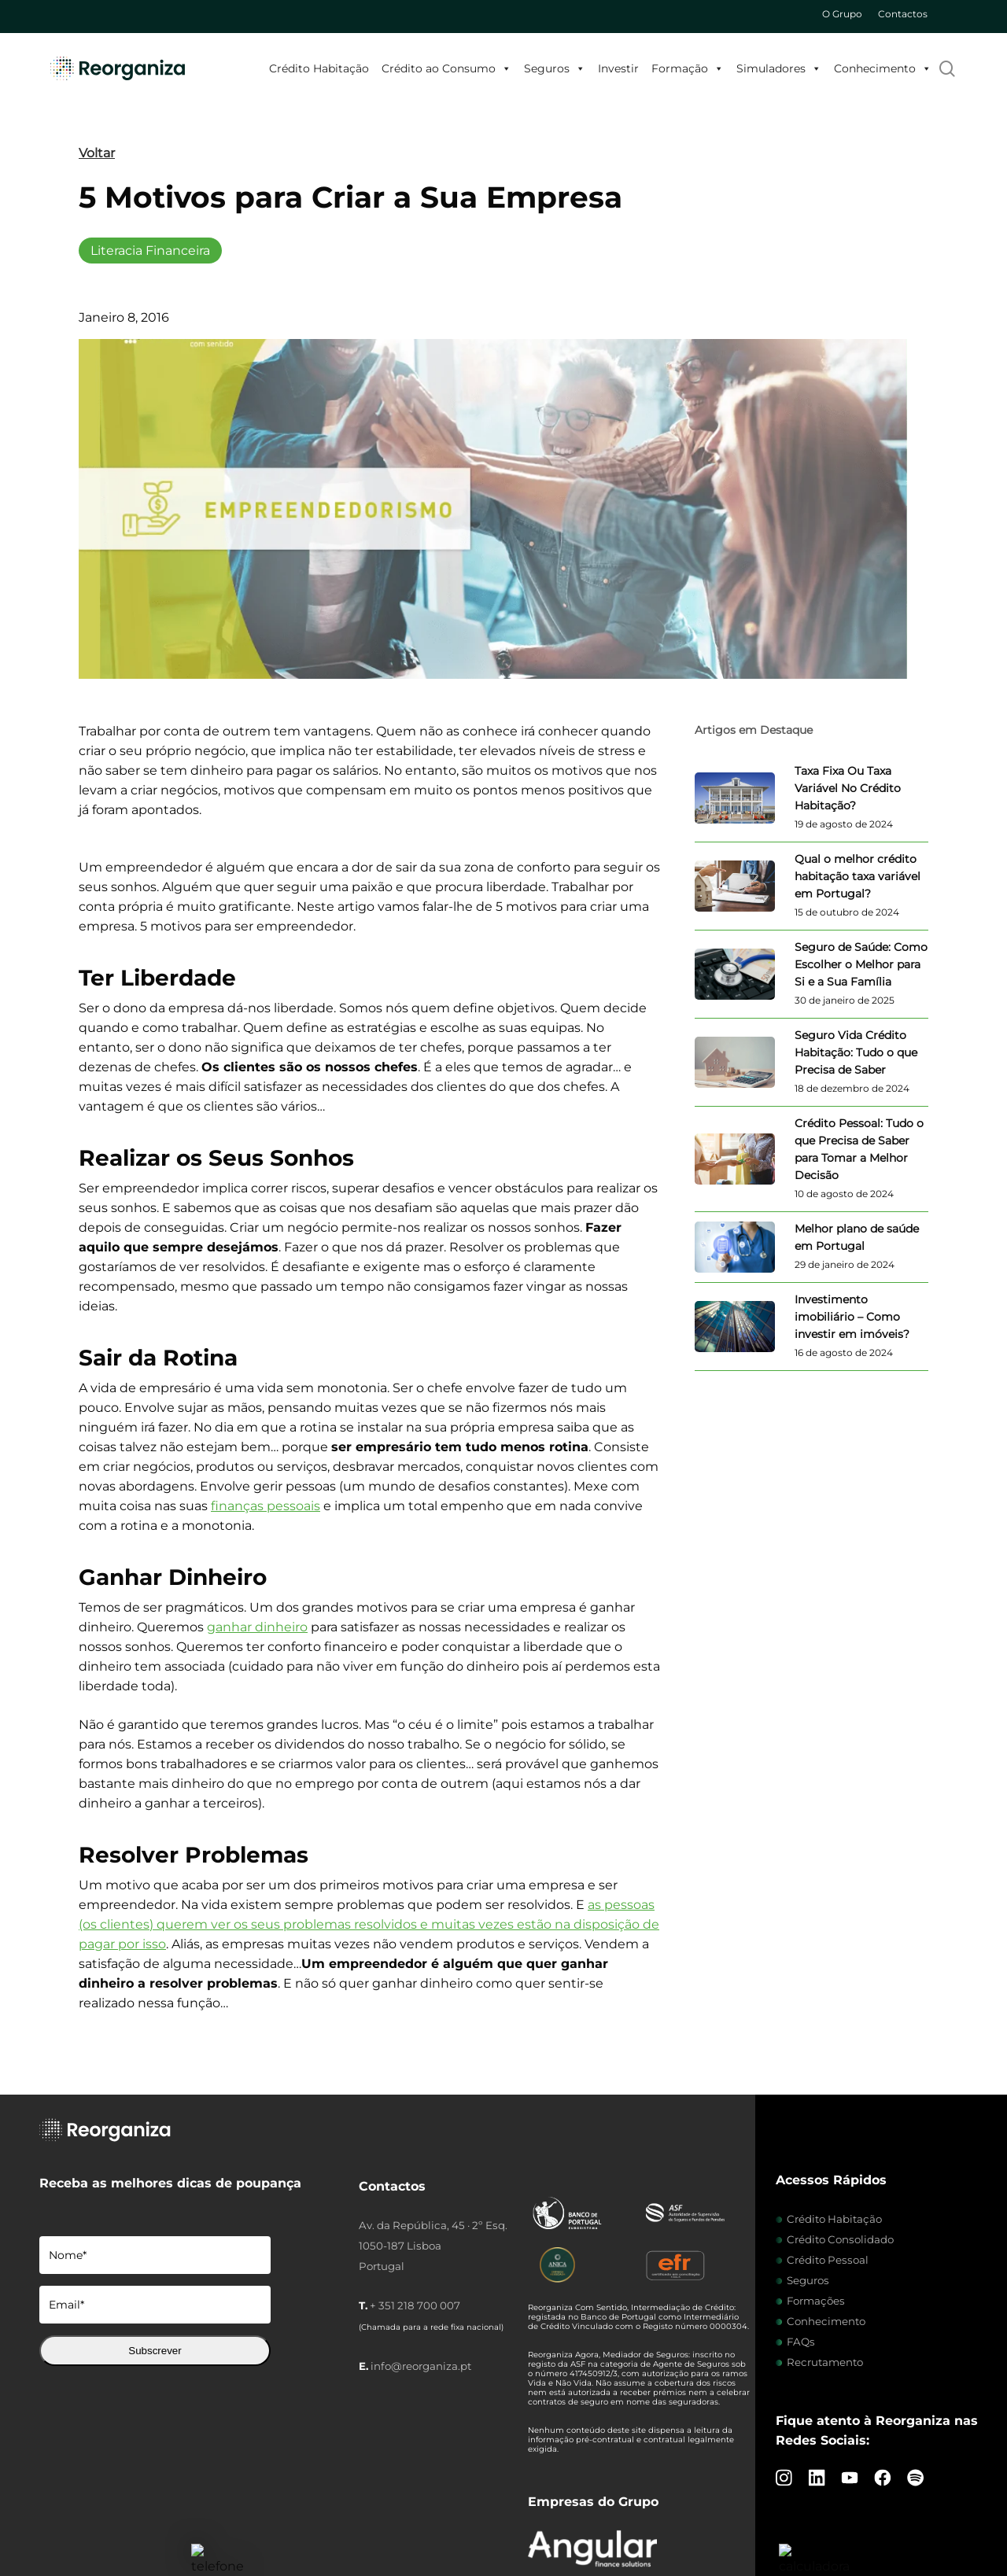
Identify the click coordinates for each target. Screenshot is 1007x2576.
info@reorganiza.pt (421, 2366)
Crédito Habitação (319, 68)
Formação (687, 68)
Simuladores (778, 68)
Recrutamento (825, 2362)
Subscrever (154, 2351)
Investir (618, 68)
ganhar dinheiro (257, 1627)
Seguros (554, 68)
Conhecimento (882, 68)
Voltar (97, 153)
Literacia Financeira (150, 250)
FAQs (801, 2341)
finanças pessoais (265, 1505)
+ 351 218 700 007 (415, 2305)
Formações (816, 2300)
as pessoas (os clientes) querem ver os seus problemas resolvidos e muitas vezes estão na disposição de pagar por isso (369, 1924)
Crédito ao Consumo (446, 68)
